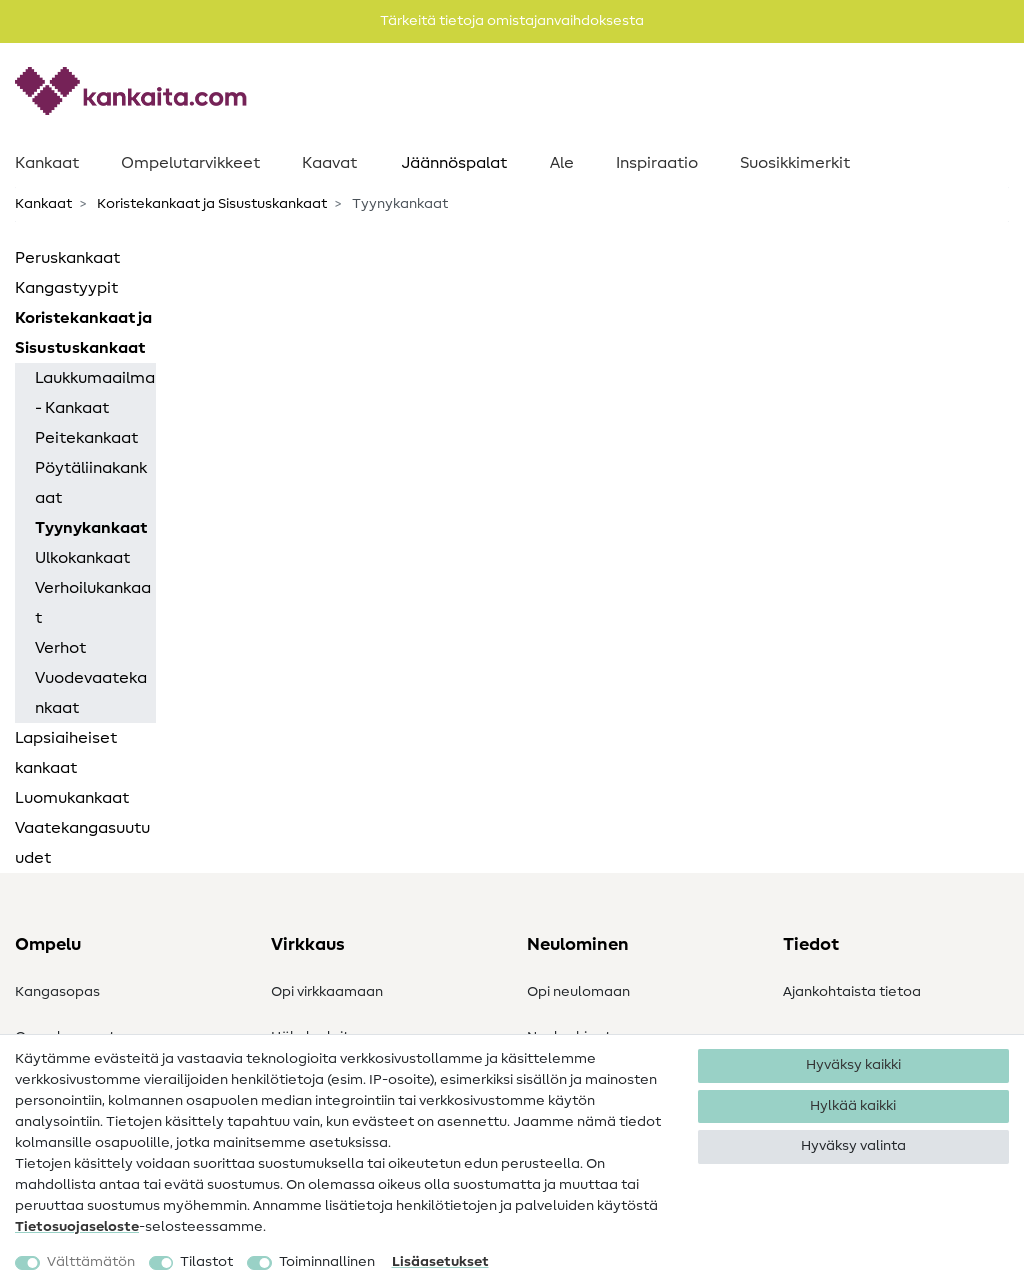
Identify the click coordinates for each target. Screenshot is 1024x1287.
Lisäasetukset (440, 1262)
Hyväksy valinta (853, 1146)
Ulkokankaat (82, 558)
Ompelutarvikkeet (190, 163)
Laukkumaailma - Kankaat (95, 393)
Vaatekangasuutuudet (82, 843)
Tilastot (206, 1262)
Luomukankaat (72, 798)
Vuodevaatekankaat (91, 693)
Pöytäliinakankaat (91, 483)
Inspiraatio (657, 163)
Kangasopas (57, 992)
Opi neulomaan (578, 992)
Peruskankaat (67, 258)
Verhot (60, 648)
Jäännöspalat (454, 163)
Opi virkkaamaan (327, 992)
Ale (562, 163)
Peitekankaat (86, 438)
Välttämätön (91, 1262)
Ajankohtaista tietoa (852, 992)
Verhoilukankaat (93, 603)
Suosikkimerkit (795, 163)
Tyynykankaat (91, 528)
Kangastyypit (66, 288)
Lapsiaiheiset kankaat (66, 753)
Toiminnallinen (327, 1262)
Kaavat (329, 163)
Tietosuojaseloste (77, 1227)
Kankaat (47, 163)
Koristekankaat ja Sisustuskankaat (210, 204)
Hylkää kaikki (853, 1106)
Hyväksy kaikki (853, 1065)
